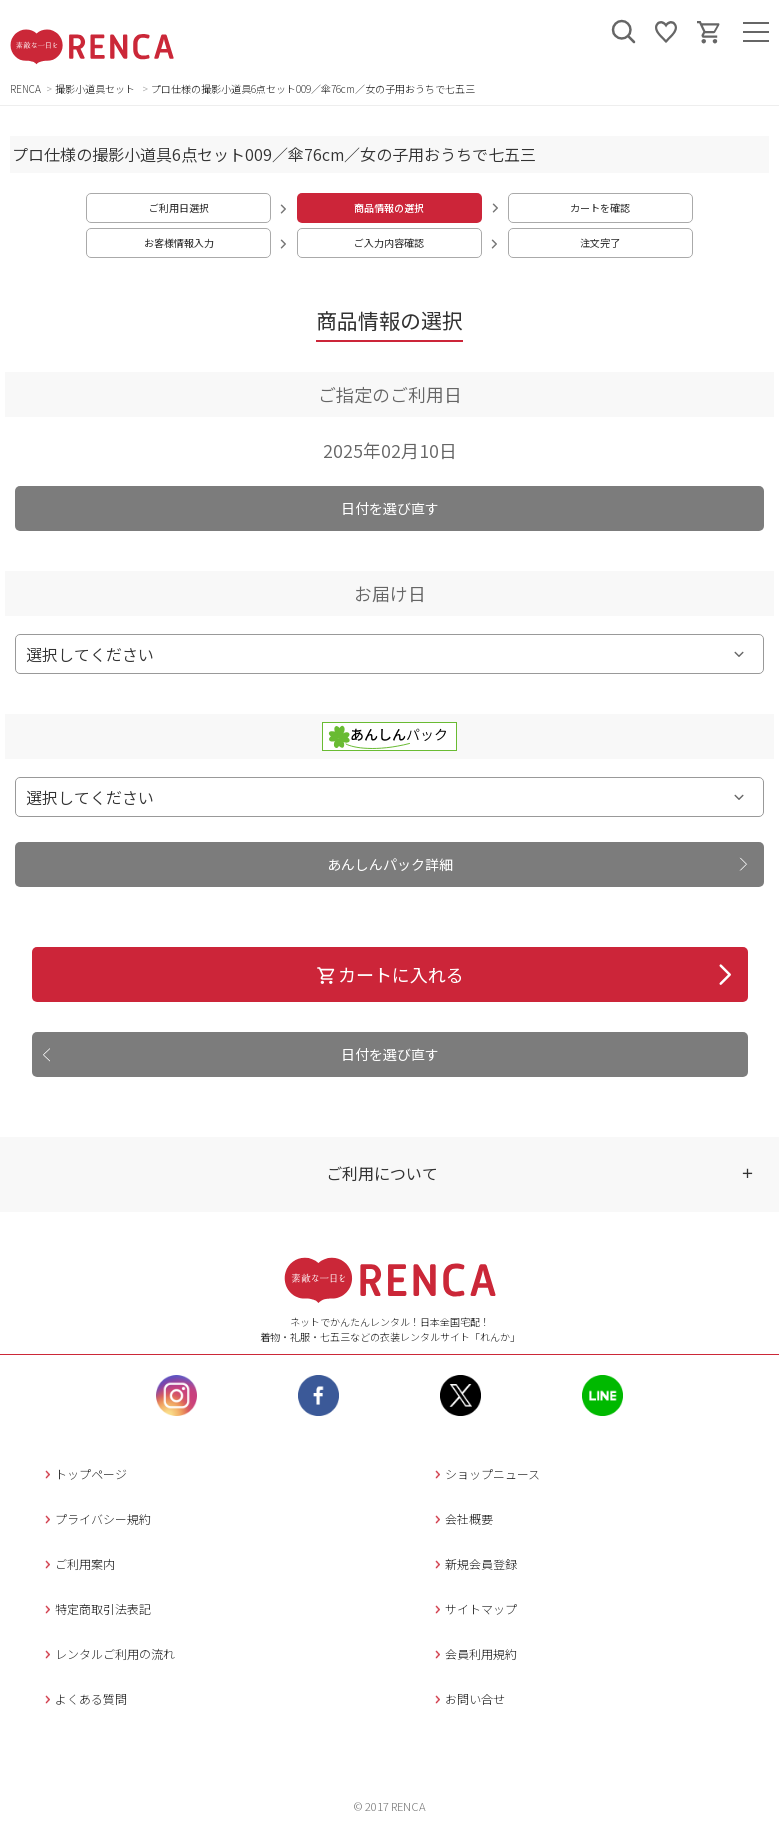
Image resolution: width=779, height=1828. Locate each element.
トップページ (83, 1473)
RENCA (25, 88)
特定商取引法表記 (95, 1608)
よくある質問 (83, 1698)
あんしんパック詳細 (390, 864)
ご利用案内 (77, 1563)
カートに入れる (389, 974)
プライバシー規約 (95, 1518)
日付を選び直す (390, 508)
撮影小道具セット (96, 88)
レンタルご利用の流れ (107, 1653)
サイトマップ (473, 1608)
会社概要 (461, 1518)
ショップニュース (485, 1473)
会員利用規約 (473, 1653)
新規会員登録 (473, 1563)
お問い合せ (467, 1698)
